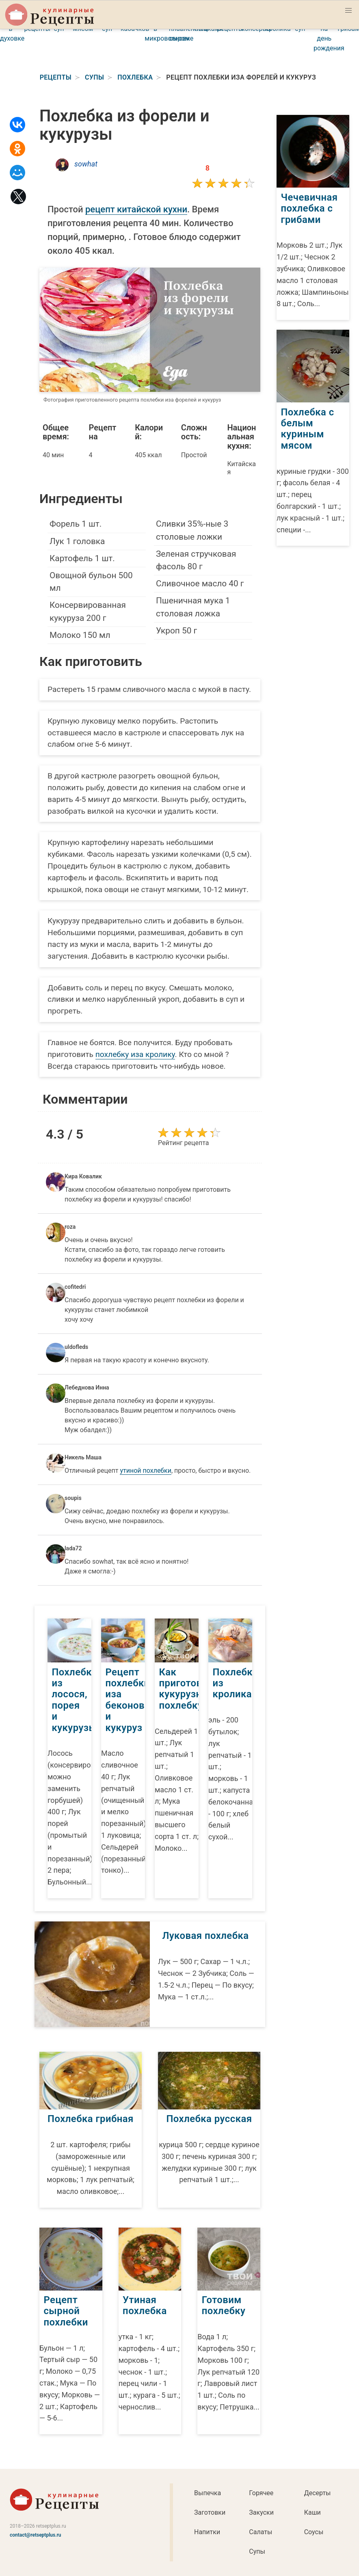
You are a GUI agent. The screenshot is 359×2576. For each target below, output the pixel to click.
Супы (257, 2551)
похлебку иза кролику (135, 1054)
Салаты (260, 2532)
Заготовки (209, 2512)
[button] (348, 10)
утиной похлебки (145, 1470)
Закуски (261, 2512)
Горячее (261, 2493)
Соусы (314, 2532)
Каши (312, 2512)
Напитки (207, 2532)
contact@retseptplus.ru (35, 2535)
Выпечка (207, 2493)
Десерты (317, 2493)
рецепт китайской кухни (136, 209)
